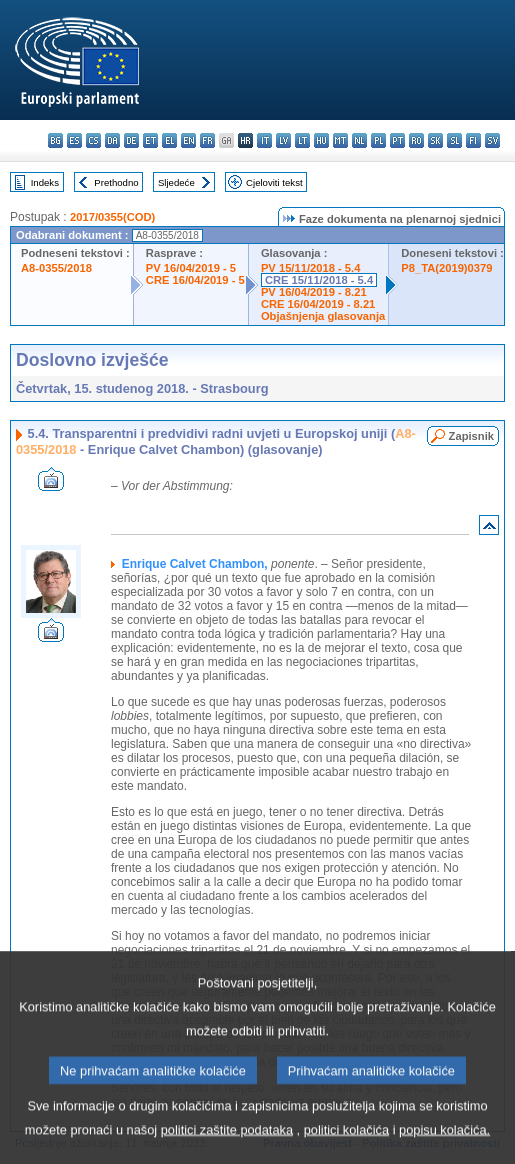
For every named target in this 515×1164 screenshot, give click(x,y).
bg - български (55, 140)
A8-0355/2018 (56, 268)
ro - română (416, 140)
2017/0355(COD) (112, 217)
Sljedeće (176, 182)
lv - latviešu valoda (283, 140)
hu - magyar (321, 140)
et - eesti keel (150, 140)
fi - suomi (473, 140)
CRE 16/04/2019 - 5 (195, 280)
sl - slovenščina (454, 140)
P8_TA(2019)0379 (446, 268)
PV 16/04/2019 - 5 (191, 268)
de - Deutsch (131, 140)
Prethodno (116, 182)
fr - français (207, 140)
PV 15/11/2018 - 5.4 (311, 268)
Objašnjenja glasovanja (323, 316)
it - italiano (264, 140)
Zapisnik (471, 436)
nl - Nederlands (359, 140)
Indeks (45, 182)
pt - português (397, 140)
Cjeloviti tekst (274, 182)
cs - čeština (93, 140)
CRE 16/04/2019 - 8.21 (318, 304)
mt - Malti (340, 140)
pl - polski (378, 140)
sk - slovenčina (435, 140)
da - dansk (112, 140)
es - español (74, 140)
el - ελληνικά (169, 140)
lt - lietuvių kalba (302, 140)
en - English (188, 140)
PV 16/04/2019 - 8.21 (314, 292)
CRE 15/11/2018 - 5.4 (319, 280)
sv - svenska (492, 140)
